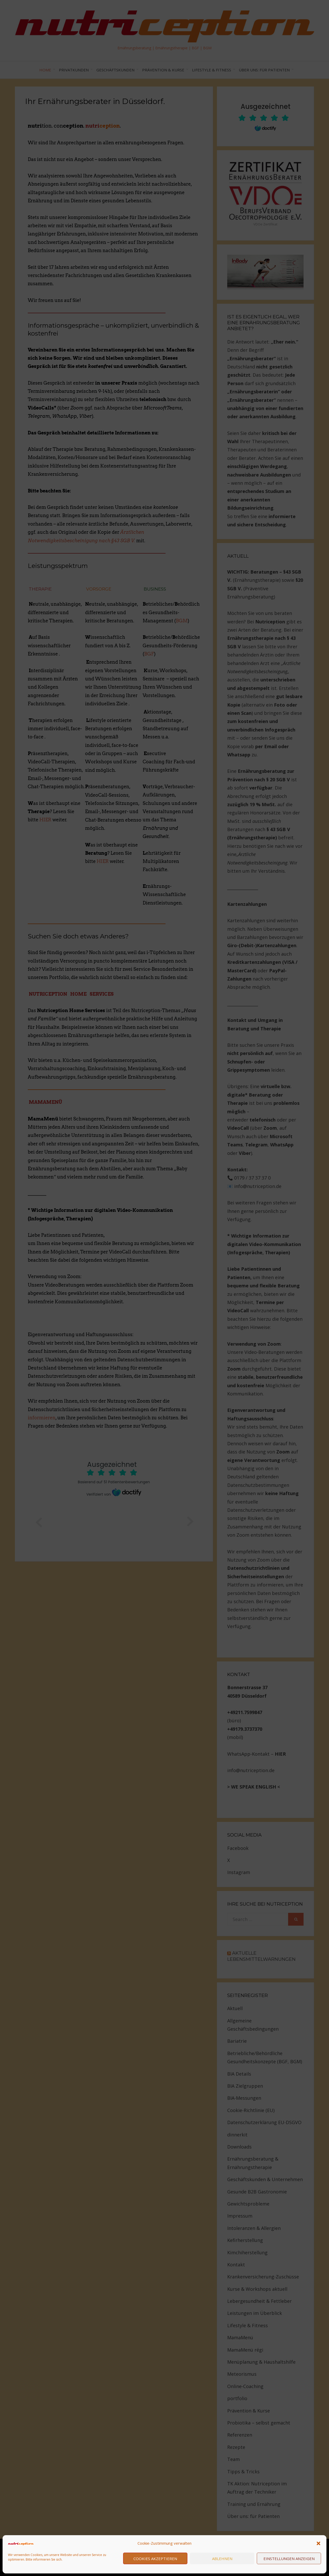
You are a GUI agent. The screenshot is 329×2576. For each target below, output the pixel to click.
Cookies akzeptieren (155, 2558)
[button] (318, 2543)
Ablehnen (222, 2558)
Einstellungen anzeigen (289, 2558)
